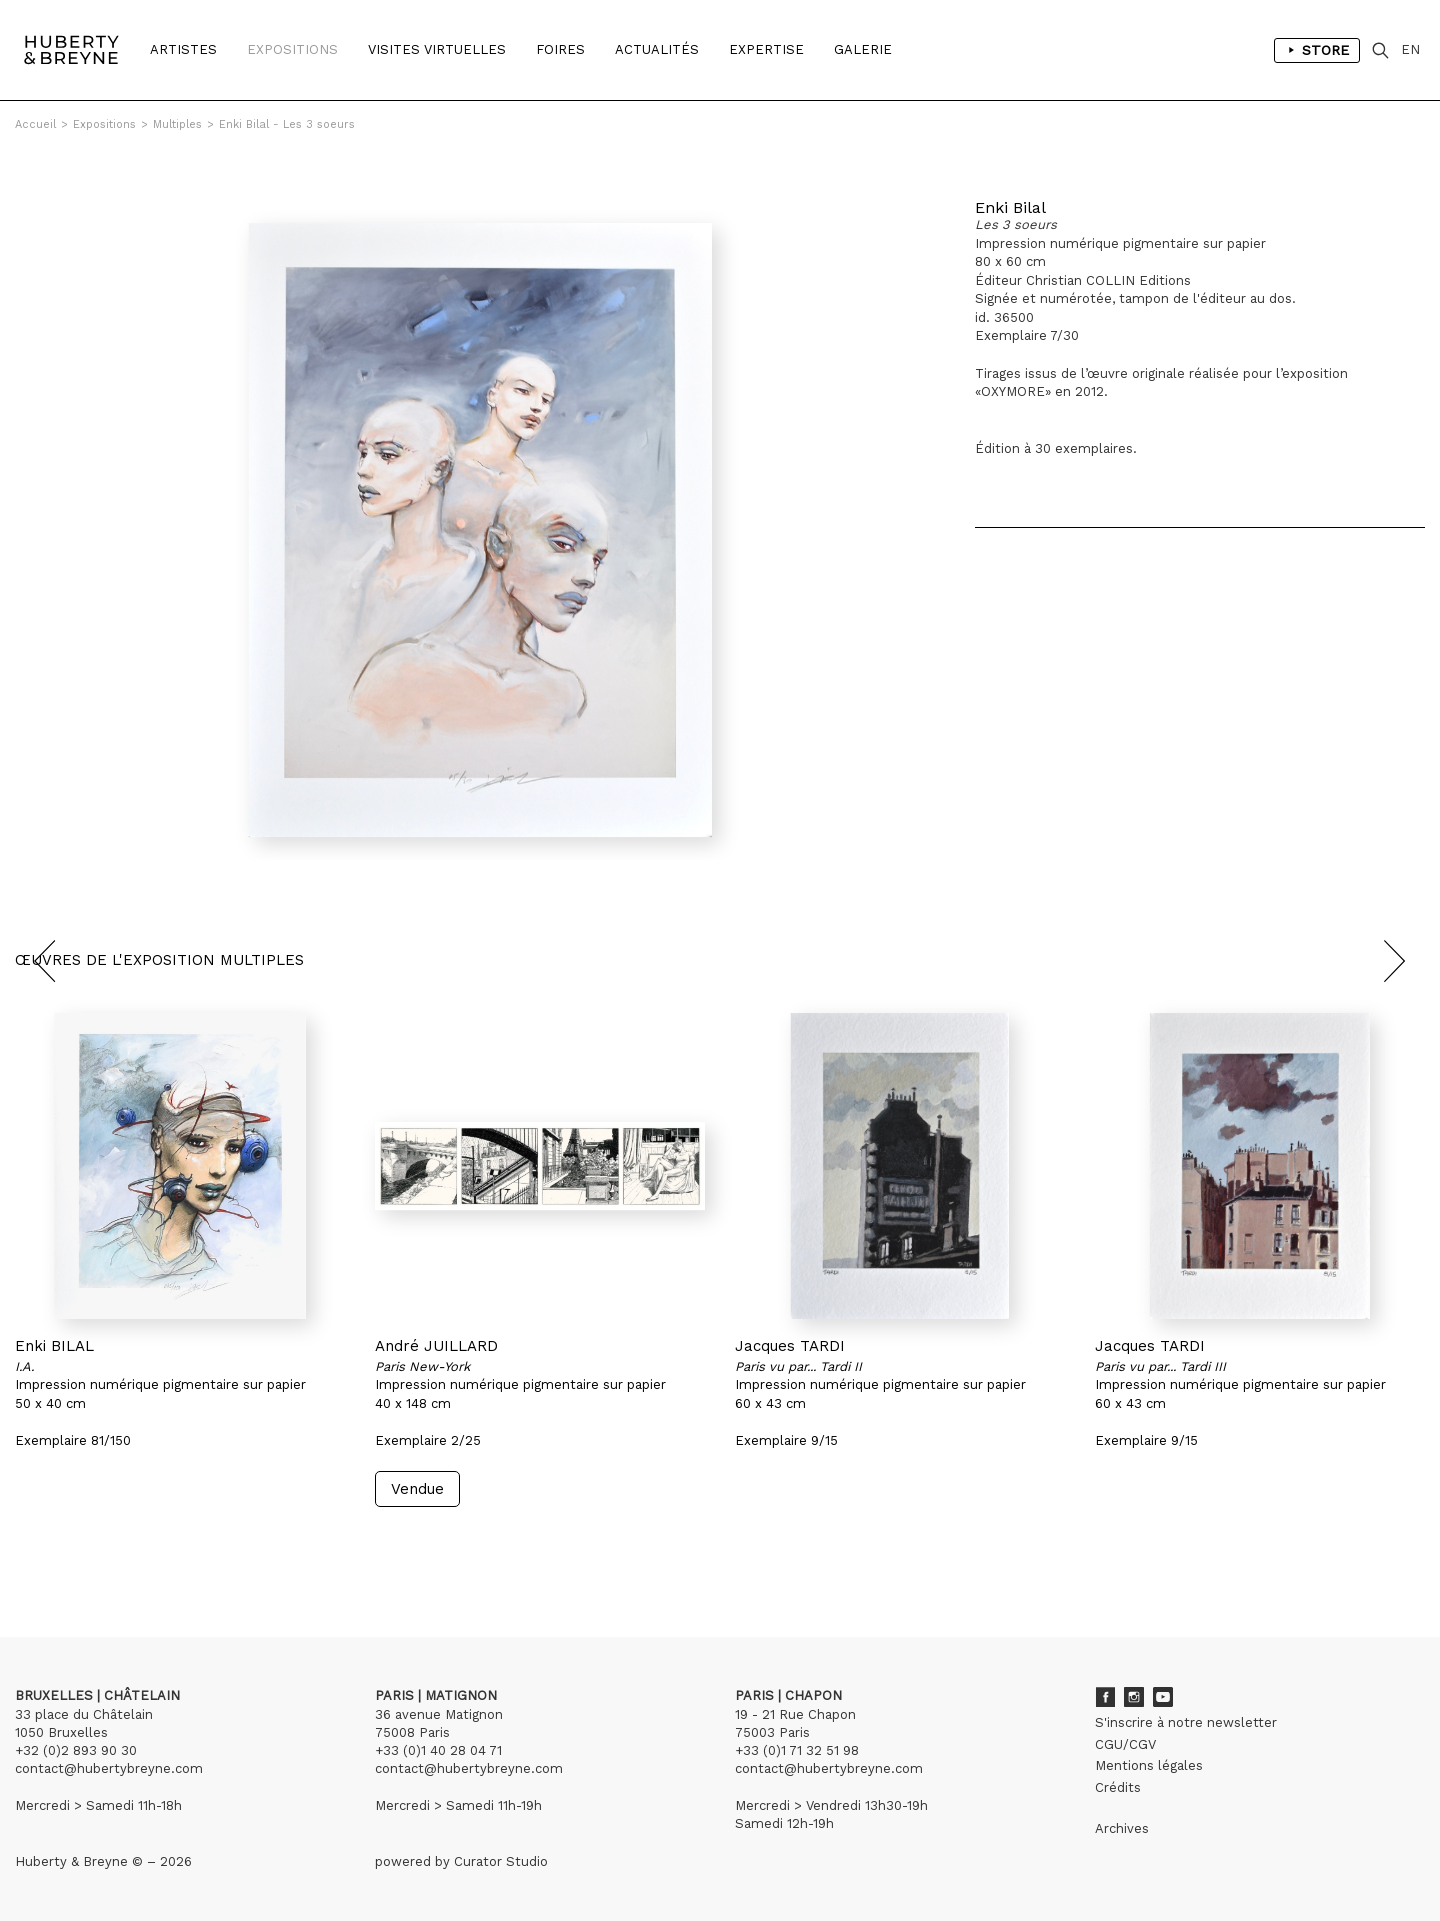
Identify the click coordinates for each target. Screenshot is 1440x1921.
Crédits (1118, 1787)
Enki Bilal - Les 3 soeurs (287, 124)
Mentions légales (1149, 1765)
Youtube (1163, 1697)
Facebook (1105, 1697)
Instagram (1134, 1697)
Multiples (177, 124)
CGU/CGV (1125, 1744)
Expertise (766, 49)
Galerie (863, 49)
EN (1410, 49)
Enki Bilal (1010, 207)
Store (1317, 50)
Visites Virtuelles (437, 49)
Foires (560, 49)
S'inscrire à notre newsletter (1186, 1722)
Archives (1122, 1828)
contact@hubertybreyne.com (109, 1768)
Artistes (183, 49)
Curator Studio (501, 1861)
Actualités (657, 49)
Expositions (292, 49)
